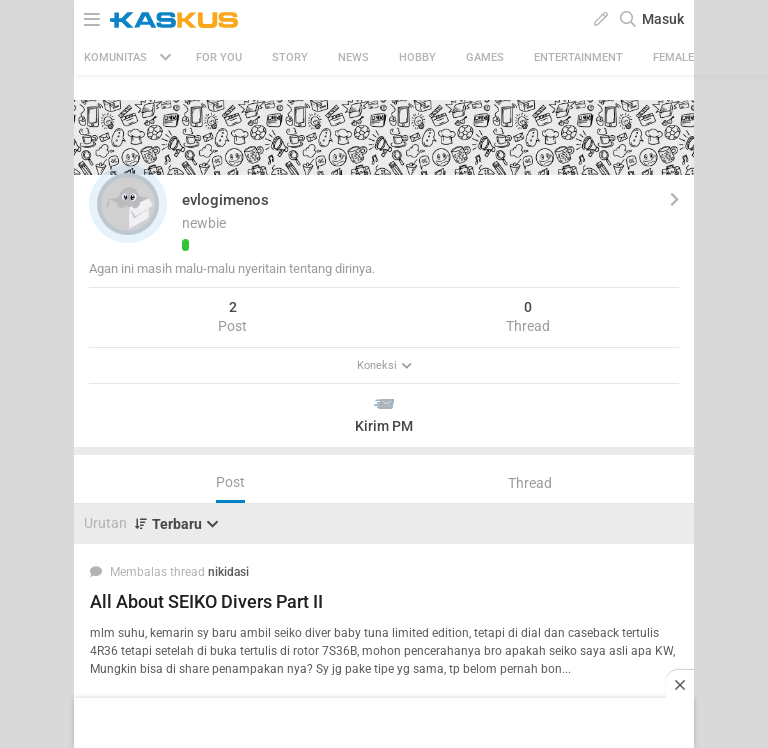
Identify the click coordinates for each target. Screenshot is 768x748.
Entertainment (578, 57)
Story (290, 57)
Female (673, 57)
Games (485, 57)
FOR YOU (219, 57)
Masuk (663, 19)
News (353, 57)
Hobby (417, 57)
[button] (128, 204)
